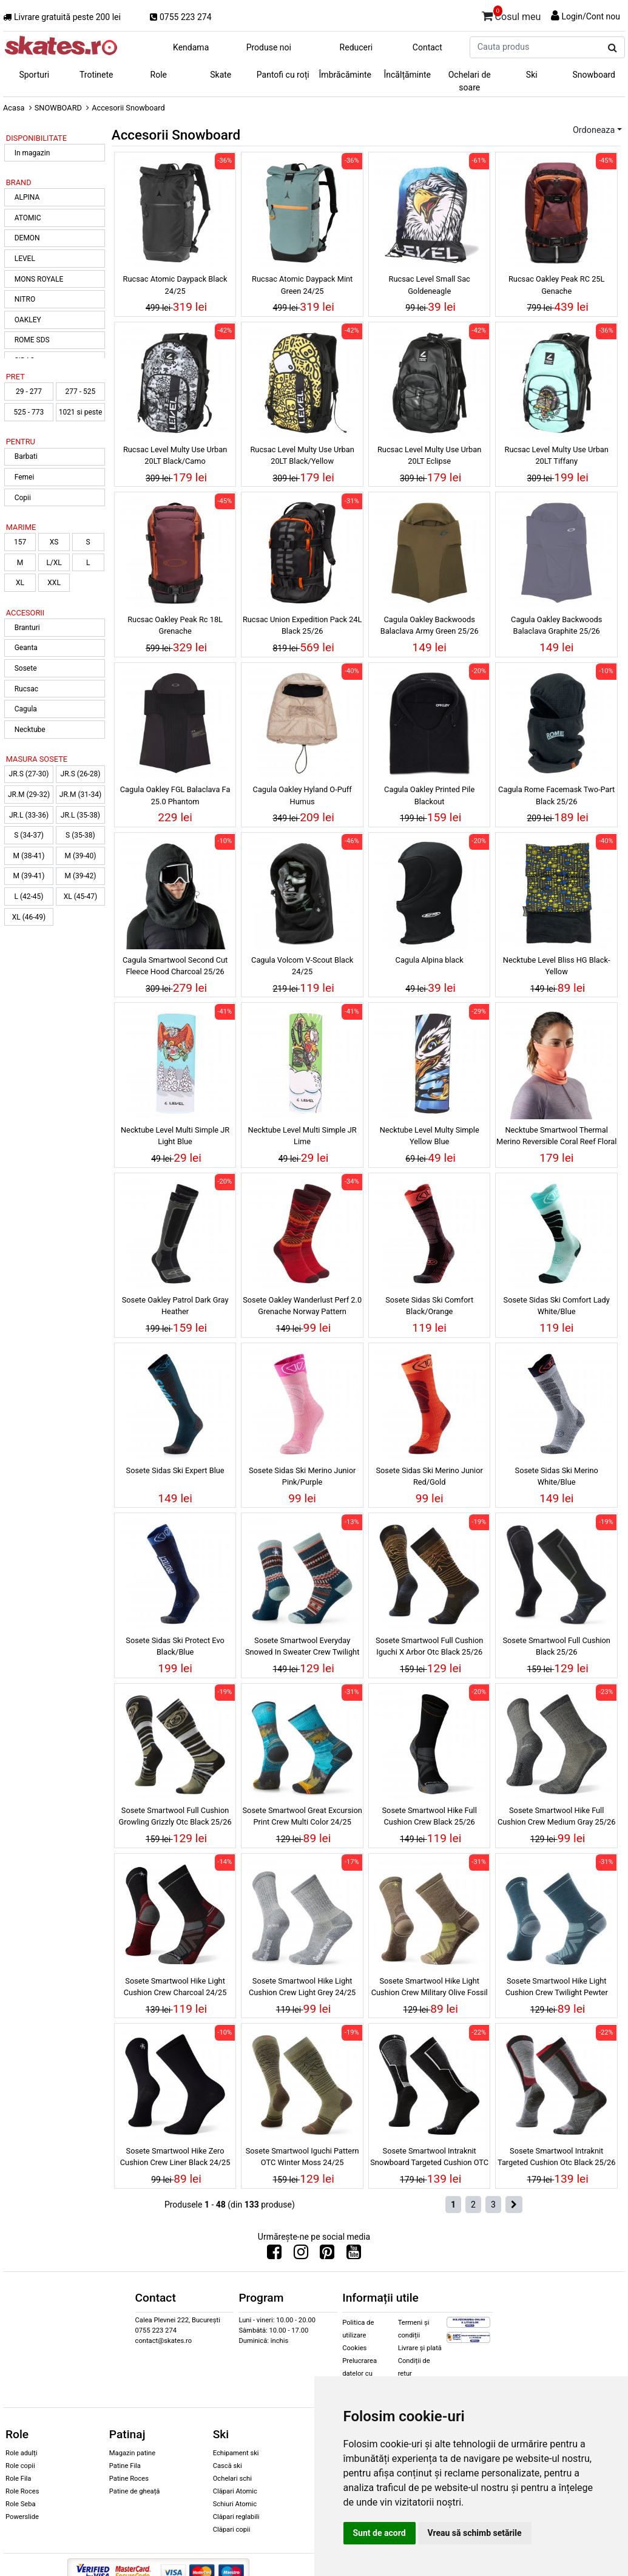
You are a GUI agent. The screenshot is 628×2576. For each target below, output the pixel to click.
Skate (220, 75)
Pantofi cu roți (283, 75)
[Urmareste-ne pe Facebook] (274, 2255)
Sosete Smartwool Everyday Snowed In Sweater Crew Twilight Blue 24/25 (302, 1648)
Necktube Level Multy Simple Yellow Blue (429, 1135)
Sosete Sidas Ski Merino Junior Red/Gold (429, 1476)
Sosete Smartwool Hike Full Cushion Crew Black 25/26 (429, 1816)
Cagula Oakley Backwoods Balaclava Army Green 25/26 (429, 625)
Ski (532, 75)
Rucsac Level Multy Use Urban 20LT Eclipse (429, 455)
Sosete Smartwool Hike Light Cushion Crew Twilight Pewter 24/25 (556, 1988)
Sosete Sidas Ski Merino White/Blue (556, 1476)
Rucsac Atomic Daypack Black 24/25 (175, 284)
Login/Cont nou (590, 16)
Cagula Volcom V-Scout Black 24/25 (302, 965)
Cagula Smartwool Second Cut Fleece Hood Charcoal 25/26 (175, 965)
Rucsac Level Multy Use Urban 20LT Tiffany (557, 455)
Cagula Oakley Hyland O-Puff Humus (302, 795)
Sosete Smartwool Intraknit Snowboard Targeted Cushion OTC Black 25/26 (429, 2158)
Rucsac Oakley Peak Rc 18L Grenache (175, 625)
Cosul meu (511, 14)
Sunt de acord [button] (379, 2533)
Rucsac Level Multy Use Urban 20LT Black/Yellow (302, 455)
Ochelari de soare (469, 81)
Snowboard (593, 75)
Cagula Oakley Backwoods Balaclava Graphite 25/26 (556, 625)
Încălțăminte (407, 75)
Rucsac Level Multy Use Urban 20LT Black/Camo (175, 455)
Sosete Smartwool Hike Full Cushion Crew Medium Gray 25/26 (557, 1816)
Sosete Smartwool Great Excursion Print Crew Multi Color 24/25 (302, 1816)
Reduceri (356, 47)
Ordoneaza (594, 130)
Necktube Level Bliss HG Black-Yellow (556, 965)
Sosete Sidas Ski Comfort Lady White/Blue (557, 1305)
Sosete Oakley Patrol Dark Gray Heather (175, 1305)
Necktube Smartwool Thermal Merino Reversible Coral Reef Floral (556, 1135)
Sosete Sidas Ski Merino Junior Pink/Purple (302, 1476)
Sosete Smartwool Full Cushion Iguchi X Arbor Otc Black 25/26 (429, 1646)
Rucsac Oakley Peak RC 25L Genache (556, 284)
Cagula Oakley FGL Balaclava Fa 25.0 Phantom (175, 795)
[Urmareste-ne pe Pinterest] (327, 2255)
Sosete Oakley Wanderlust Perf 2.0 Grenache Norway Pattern (302, 1305)
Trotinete (96, 75)
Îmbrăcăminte (345, 75)
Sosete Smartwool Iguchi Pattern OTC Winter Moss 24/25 (302, 2156)
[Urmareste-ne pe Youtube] (354, 2255)
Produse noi (268, 47)
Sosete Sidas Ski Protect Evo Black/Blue (175, 1646)
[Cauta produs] (612, 47)
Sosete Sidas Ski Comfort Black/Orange (429, 1305)
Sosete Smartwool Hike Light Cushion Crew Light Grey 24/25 (302, 1986)
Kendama (191, 47)
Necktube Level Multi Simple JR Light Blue (175, 1135)
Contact (427, 47)
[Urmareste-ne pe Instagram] (301, 2255)
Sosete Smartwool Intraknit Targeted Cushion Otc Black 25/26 (556, 2156)
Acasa (14, 107)
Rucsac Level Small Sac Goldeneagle (429, 284)
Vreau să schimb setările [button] (475, 2533)
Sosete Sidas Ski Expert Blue (175, 1470)
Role (158, 75)
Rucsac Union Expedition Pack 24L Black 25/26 (302, 625)
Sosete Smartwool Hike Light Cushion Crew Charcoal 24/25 (175, 1986)
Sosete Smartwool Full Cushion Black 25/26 (556, 1646)
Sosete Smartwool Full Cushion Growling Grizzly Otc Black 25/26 (175, 1816)
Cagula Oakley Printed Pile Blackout (429, 795)
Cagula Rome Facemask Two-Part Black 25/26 (556, 795)
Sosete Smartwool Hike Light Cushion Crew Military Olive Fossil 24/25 (429, 1988)
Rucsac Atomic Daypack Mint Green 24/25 (302, 284)
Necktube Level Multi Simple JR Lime (302, 1135)
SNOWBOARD (58, 107)
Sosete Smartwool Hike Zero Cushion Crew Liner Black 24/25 (175, 2156)
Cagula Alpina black (430, 959)
